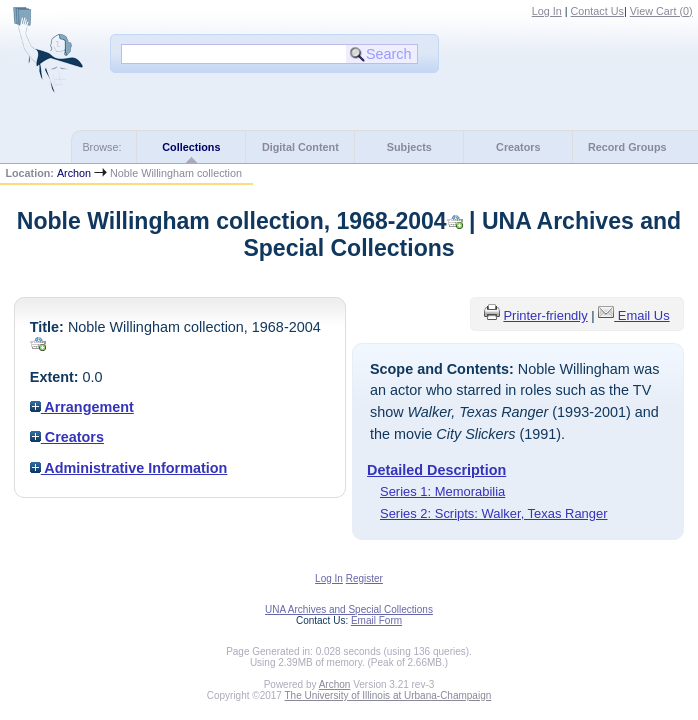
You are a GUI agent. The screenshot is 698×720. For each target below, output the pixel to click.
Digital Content (300, 147)
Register (364, 578)
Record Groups (627, 147)
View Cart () (661, 11)
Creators (518, 147)
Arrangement (82, 407)
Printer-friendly (545, 315)
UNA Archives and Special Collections (349, 609)
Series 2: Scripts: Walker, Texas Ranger (494, 513)
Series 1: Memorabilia (442, 491)
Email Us (644, 315)
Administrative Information (129, 468)
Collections (191, 147)
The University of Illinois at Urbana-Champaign (388, 695)
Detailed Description (436, 470)
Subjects (409, 147)
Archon (74, 173)
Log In (547, 11)
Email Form (376, 620)
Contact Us (597, 11)
